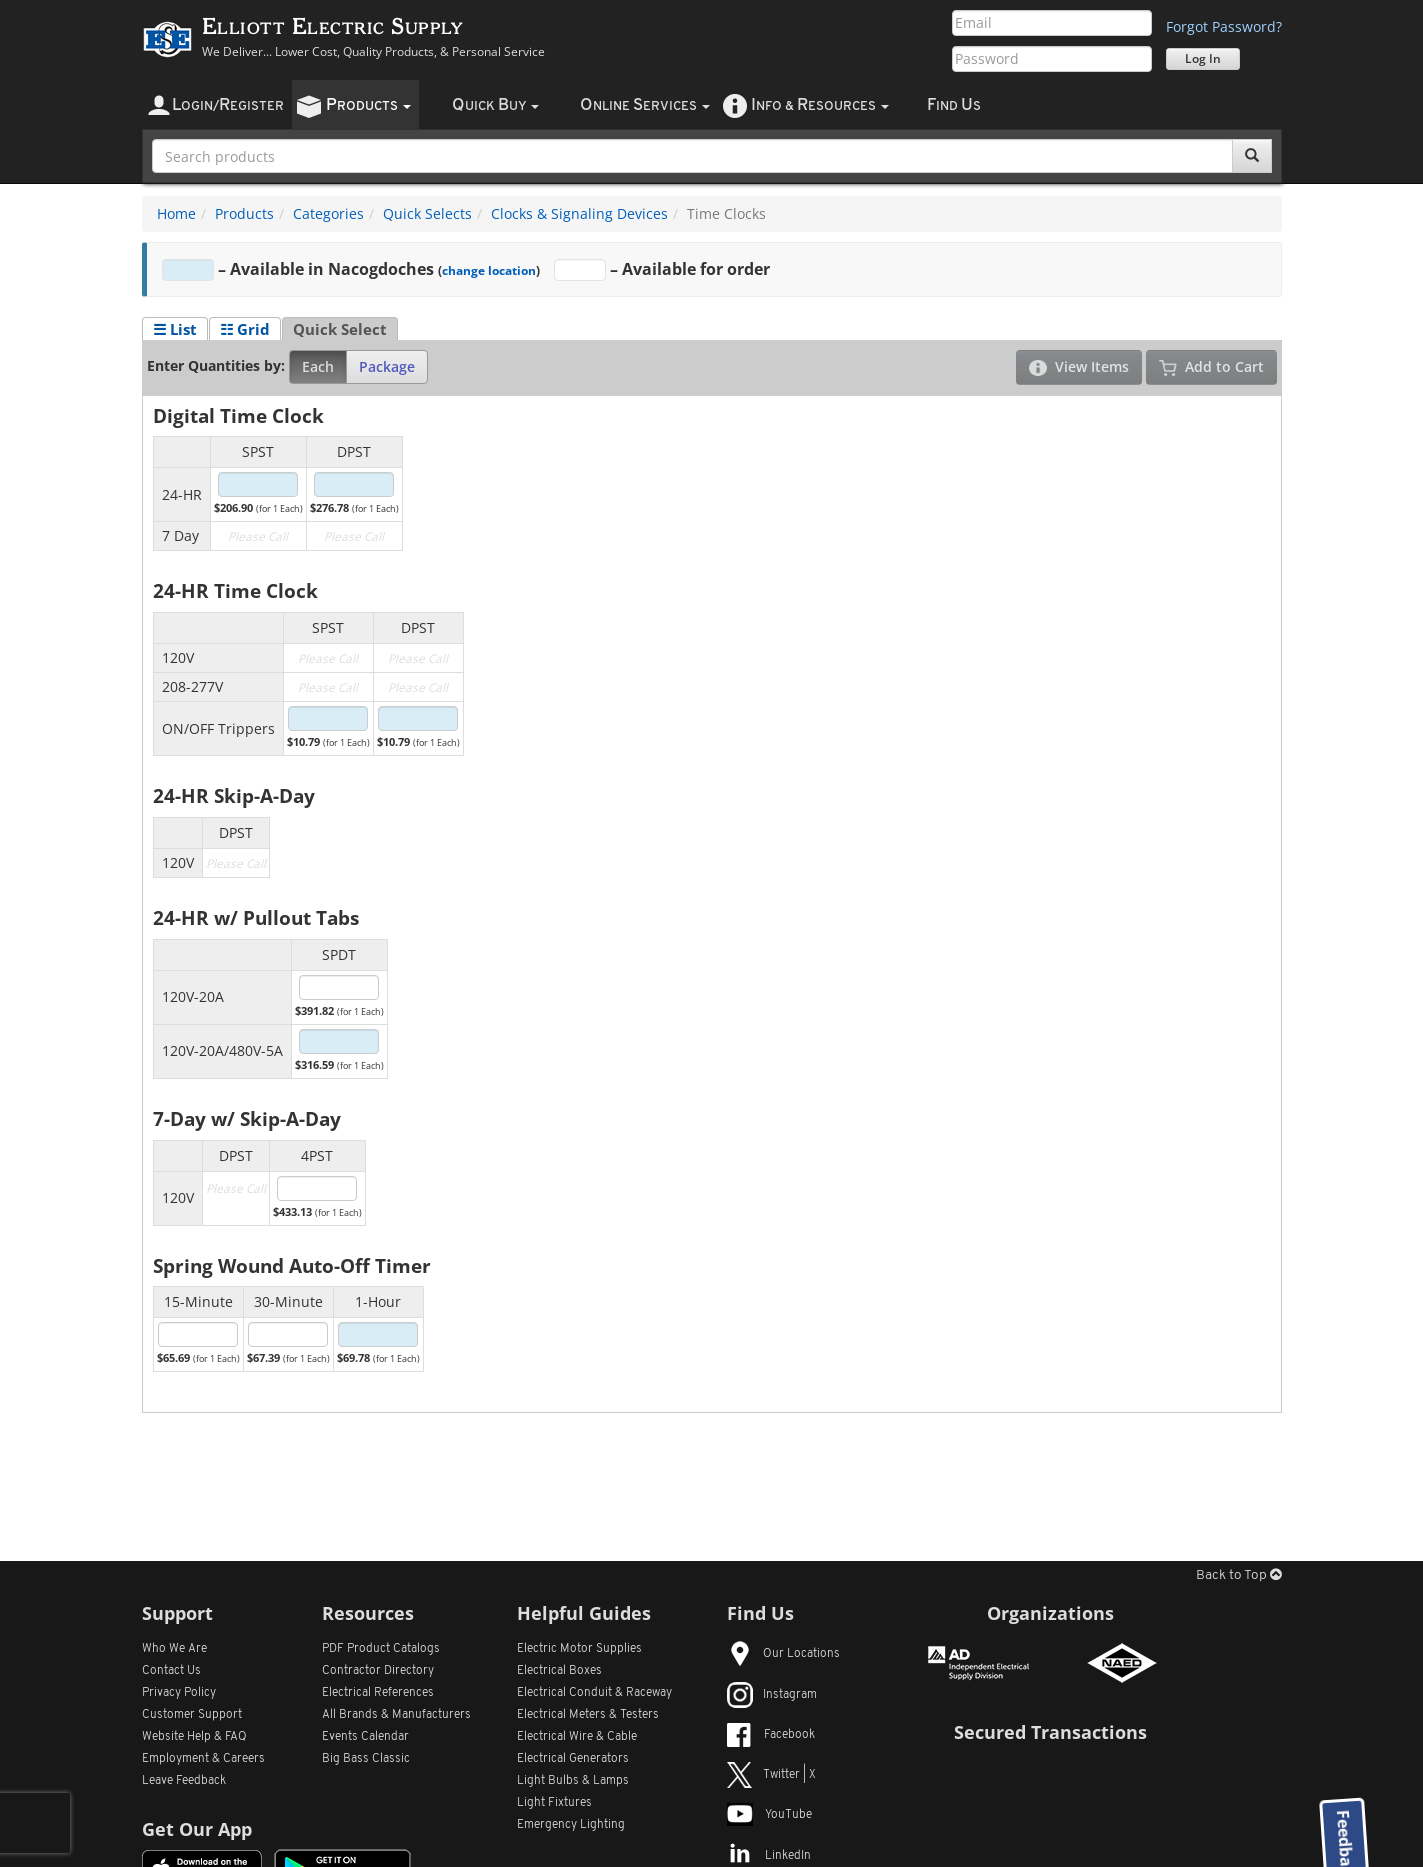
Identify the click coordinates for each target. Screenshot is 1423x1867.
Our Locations (783, 1654)
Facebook (771, 1735)
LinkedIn (769, 1856)
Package (387, 366)
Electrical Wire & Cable (577, 1737)
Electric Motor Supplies (579, 1649)
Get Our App (197, 1829)
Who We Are (174, 1649)
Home (176, 213)
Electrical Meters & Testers (588, 1715)
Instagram (772, 1695)
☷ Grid (245, 329)
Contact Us (171, 1671)
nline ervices (645, 105)
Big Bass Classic (366, 1759)
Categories (328, 213)
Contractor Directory (378, 1671)
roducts (368, 105)
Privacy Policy (179, 1693)
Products (244, 213)
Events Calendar (365, 1737)
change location (489, 270)
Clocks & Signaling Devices (579, 213)
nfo (820, 105)
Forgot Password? (1224, 26)
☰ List (175, 329)
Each (318, 366)
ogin (228, 105)
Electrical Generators (573, 1759)
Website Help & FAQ (194, 1737)
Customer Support (192, 1715)
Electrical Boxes (559, 1671)
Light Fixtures (554, 1803)
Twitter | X (771, 1775)
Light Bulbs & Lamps (573, 1781)
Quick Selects (427, 213)
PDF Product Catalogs (381, 1649)
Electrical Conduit (594, 1693)
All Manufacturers (396, 1715)
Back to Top (1239, 1575)
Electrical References (378, 1693)
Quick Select (340, 329)
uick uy (495, 105)
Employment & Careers (203, 1759)
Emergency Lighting (571, 1825)
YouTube (769, 1815)
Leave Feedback (184, 1781)
